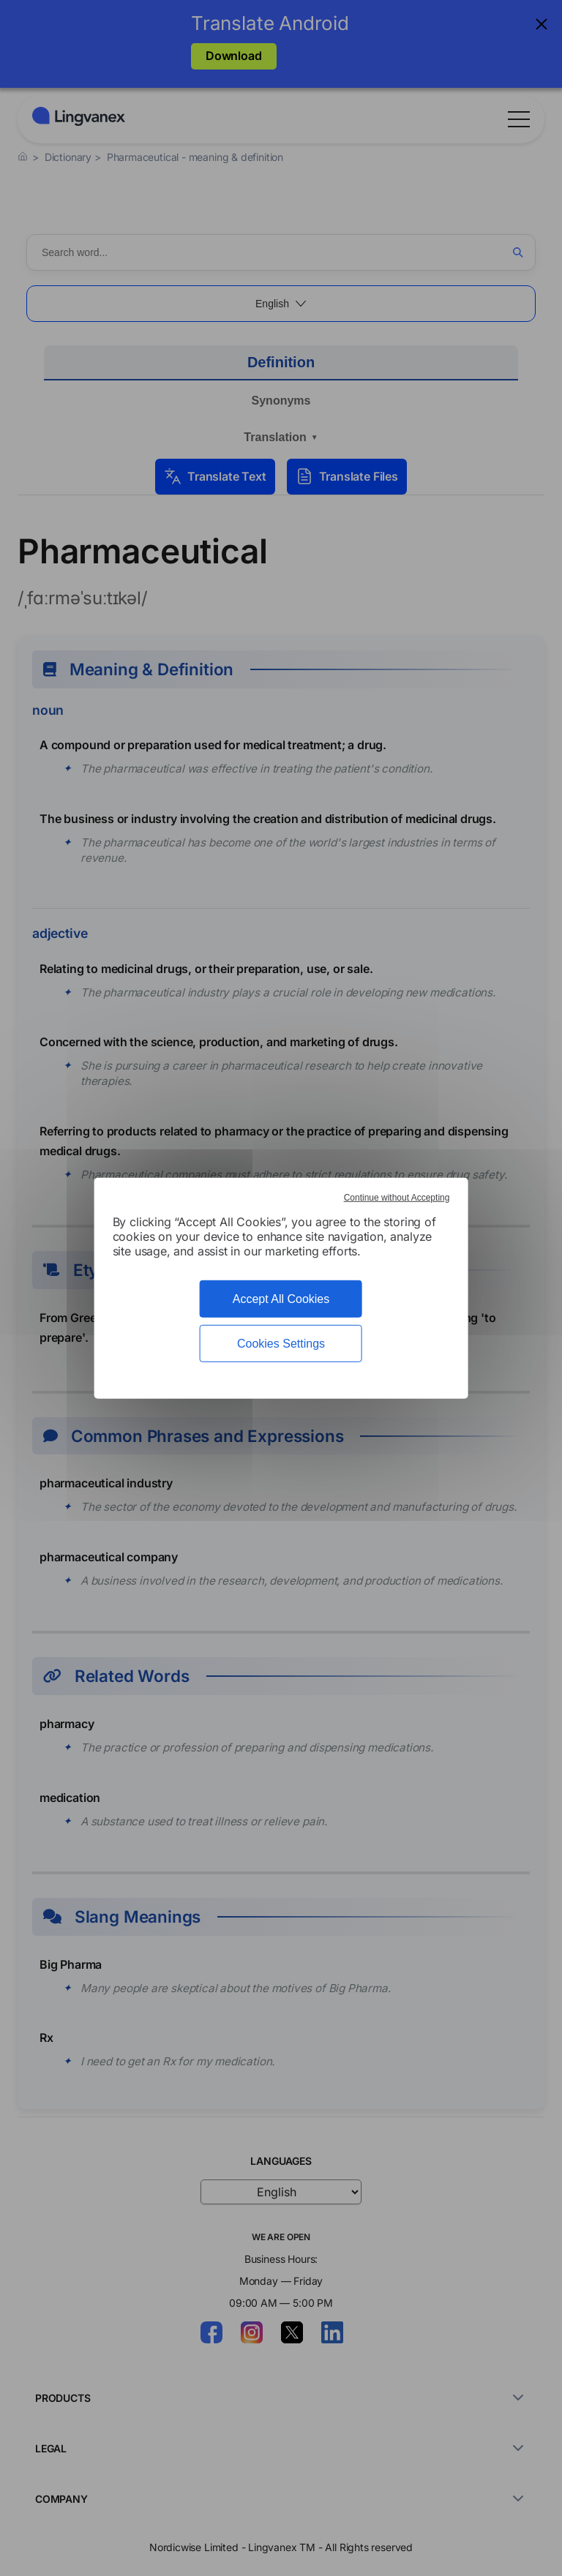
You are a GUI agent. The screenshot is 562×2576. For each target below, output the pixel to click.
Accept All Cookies (281, 1298)
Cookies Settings (281, 1343)
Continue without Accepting (397, 1197)
